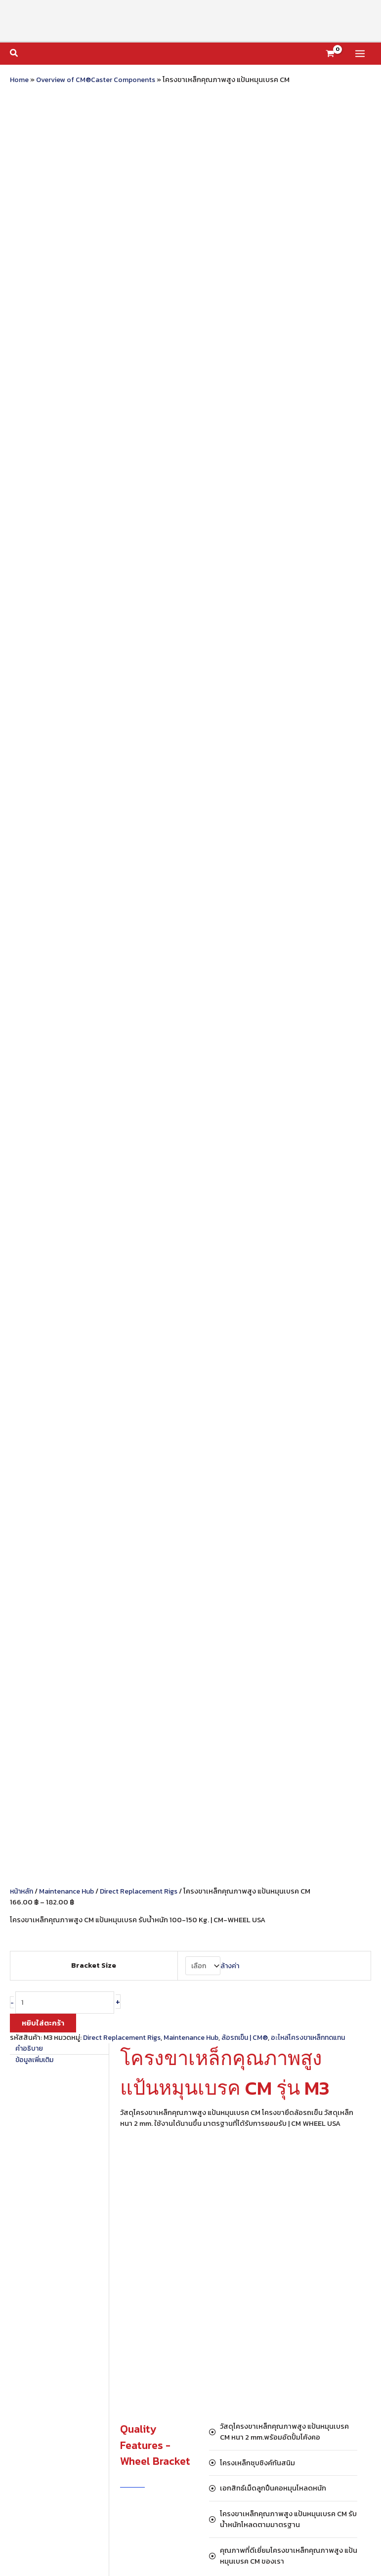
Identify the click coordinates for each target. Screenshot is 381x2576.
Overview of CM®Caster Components (97, 79)
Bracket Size (92, 253)
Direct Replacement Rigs (145, 178)
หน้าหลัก (23, 178)
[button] (14, 54)
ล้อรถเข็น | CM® (251, 326)
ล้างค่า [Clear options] (229, 253)
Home (19, 79)
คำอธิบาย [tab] (30, 337)
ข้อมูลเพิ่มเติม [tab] (37, 348)
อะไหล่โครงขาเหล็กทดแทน (318, 326)
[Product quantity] (66, 291)
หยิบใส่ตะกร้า (43, 311)
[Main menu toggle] (360, 53)
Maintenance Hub (70, 178)
